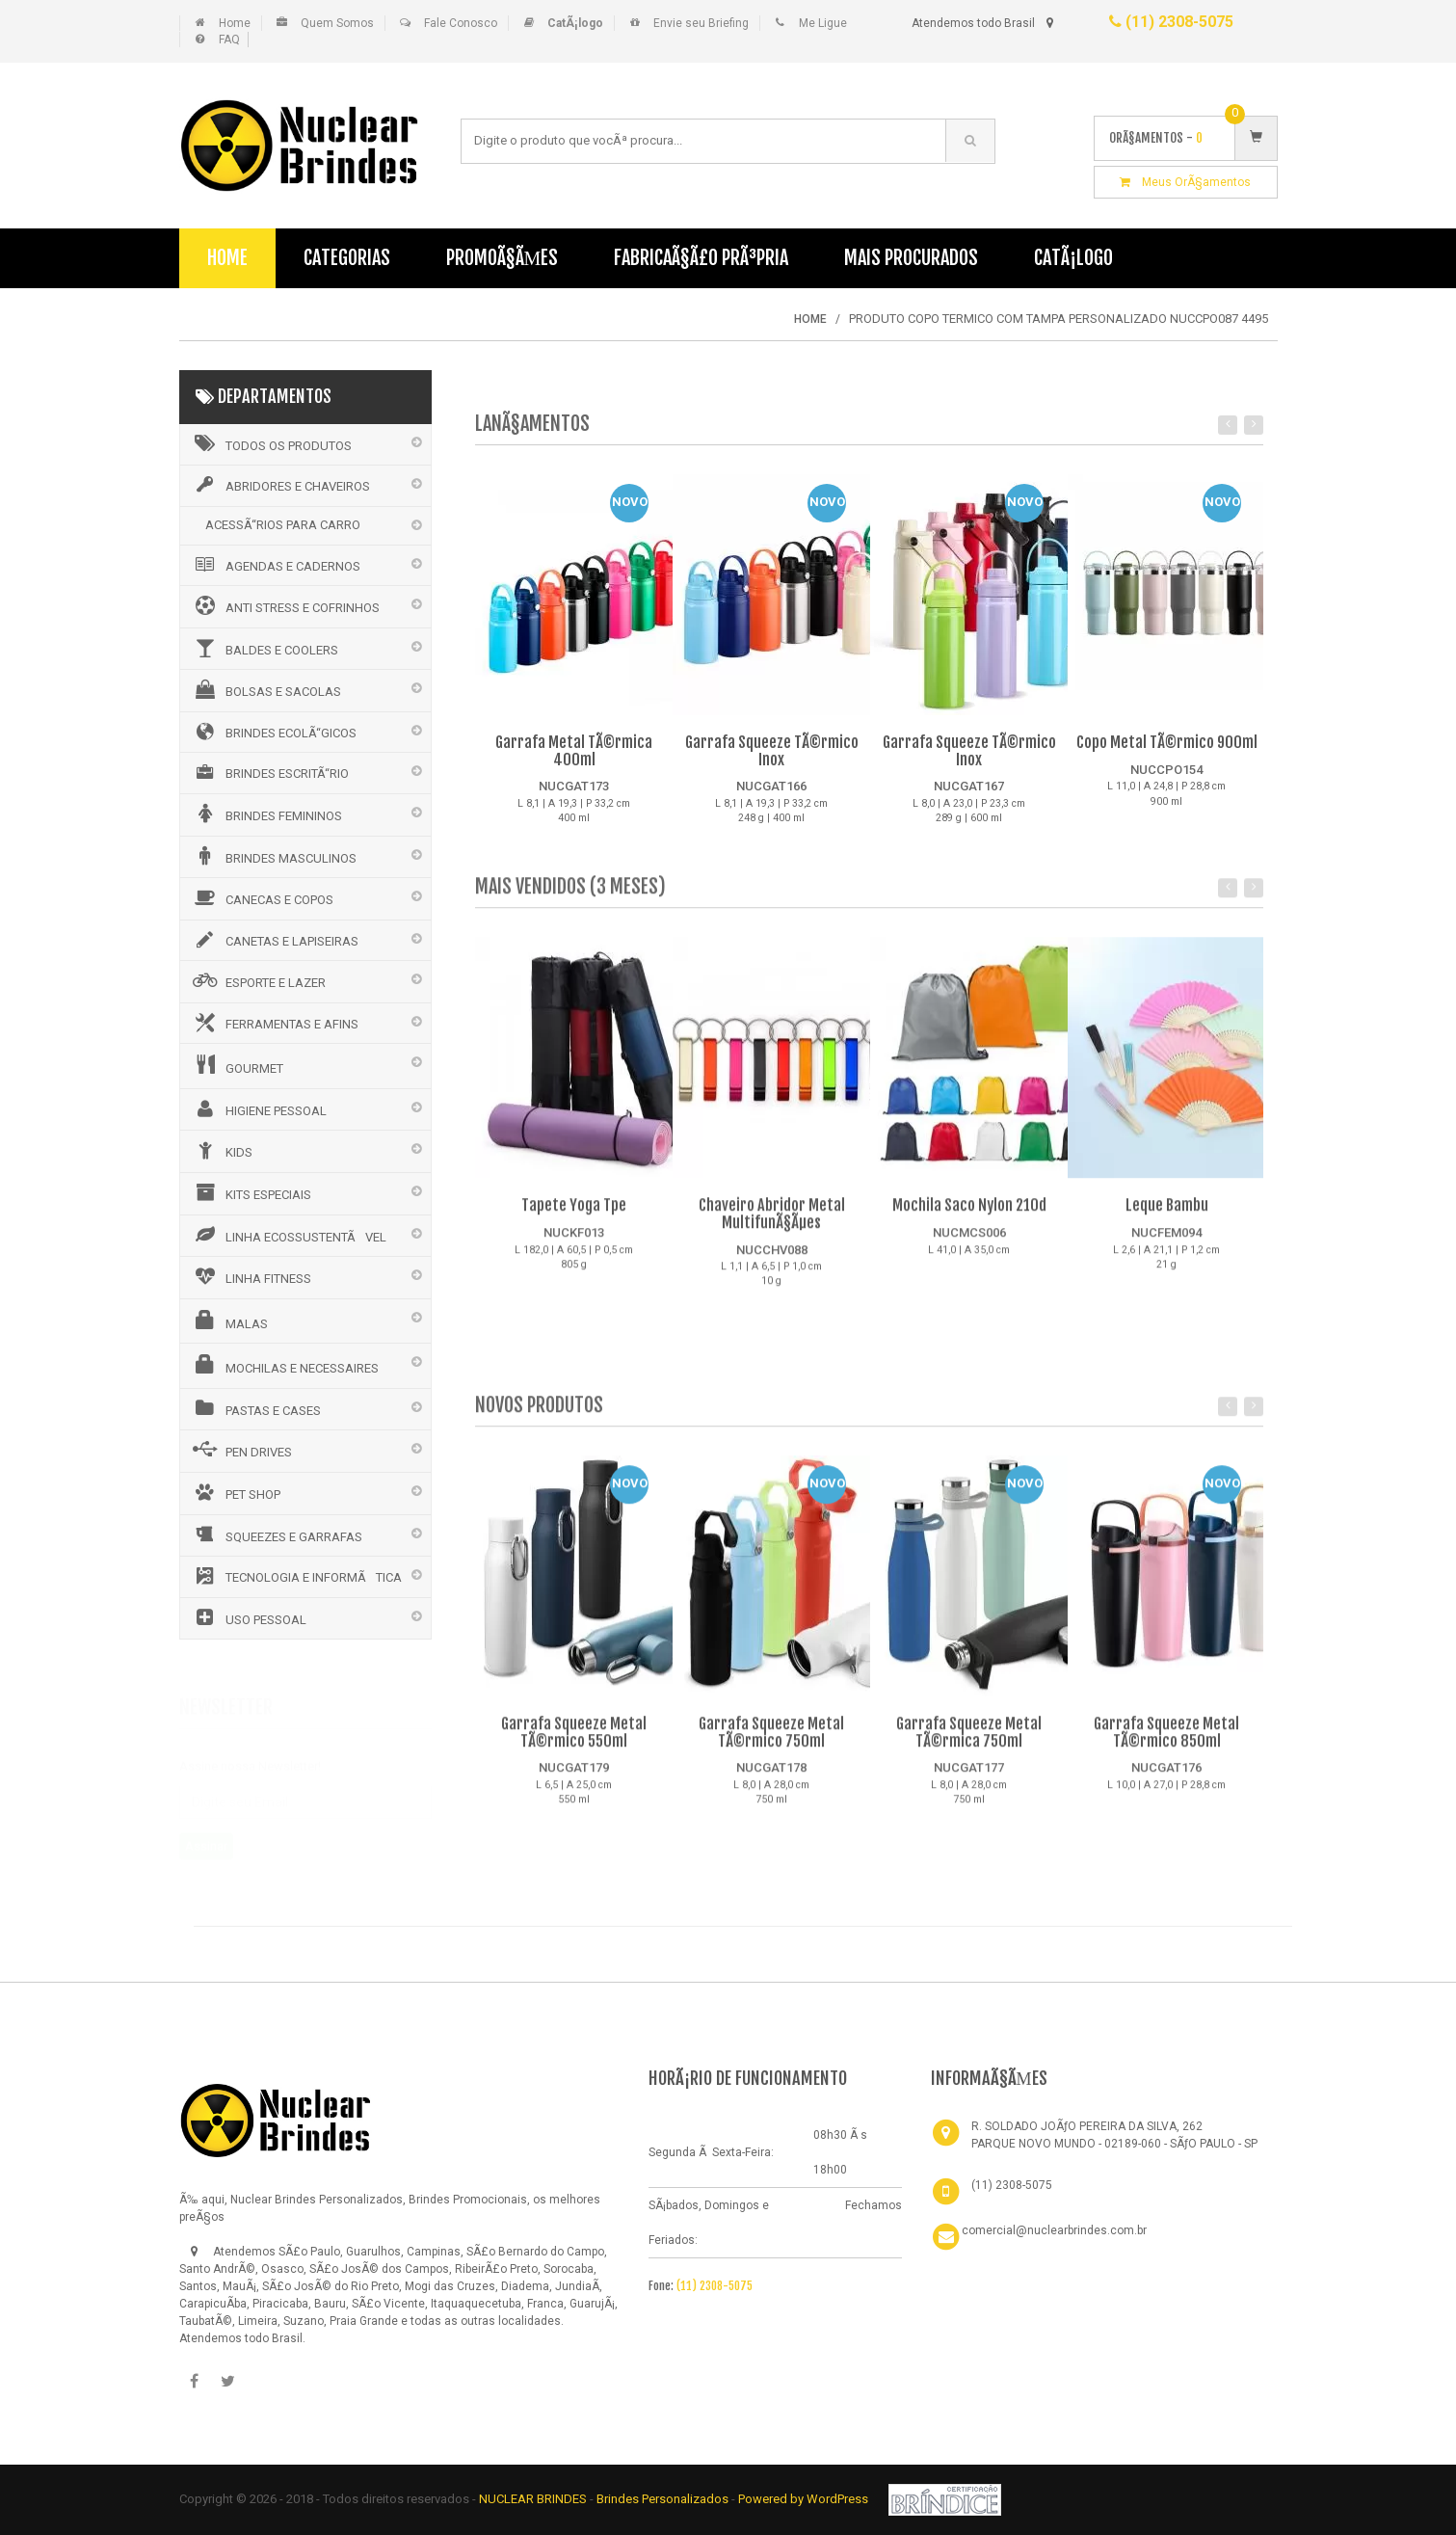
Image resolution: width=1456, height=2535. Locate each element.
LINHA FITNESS (250, 1276)
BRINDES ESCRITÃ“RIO (269, 772)
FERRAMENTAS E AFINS (274, 1022)
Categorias (347, 258)
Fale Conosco (460, 23)
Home (235, 23)
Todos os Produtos (271, 443)
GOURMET (236, 1065)
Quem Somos (337, 23)
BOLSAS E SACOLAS (265, 689)
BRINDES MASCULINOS (273, 856)
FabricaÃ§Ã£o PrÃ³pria (701, 258)
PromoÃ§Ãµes (502, 258)
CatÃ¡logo (1073, 258)
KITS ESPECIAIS (250, 1192)
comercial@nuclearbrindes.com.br (1054, 2230)
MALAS (229, 1320)
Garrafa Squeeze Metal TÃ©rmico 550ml (574, 1744)
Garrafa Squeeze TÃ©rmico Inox (772, 752)
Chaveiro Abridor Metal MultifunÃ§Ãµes (772, 1226)
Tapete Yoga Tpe (573, 1217)
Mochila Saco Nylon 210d (969, 1217)
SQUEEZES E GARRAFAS (276, 1534)
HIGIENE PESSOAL (258, 1108)
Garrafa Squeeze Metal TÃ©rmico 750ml (771, 1744)
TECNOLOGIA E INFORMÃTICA (296, 1576)
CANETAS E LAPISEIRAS (274, 939)
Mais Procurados (911, 258)
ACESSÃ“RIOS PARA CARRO (282, 525)
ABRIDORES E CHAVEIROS (280, 484)
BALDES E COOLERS (264, 647)
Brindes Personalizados (663, 2499)
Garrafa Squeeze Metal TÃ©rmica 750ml (969, 1744)
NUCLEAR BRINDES (533, 2499)
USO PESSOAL (248, 1617)
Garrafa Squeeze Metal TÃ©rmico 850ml (1166, 1744)
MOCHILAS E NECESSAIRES (284, 1364)
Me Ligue (823, 23)
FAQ (229, 39)
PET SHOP (235, 1492)
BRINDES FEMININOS (266, 813)
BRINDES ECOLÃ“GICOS (273, 731)
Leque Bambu (1166, 1217)
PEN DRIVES (241, 1449)
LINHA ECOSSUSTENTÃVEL (288, 1234)
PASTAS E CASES (255, 1408)
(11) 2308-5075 (1171, 22)
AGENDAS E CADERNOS (275, 564)
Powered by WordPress (804, 2499)
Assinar (206, 1838)
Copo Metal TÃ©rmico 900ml (1166, 743)
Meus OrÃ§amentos (1185, 182)
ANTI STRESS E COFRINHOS (285, 605)
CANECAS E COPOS (261, 897)
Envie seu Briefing (701, 23)
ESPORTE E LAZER (258, 980)
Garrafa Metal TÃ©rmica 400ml (573, 752)
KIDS (221, 1150)
